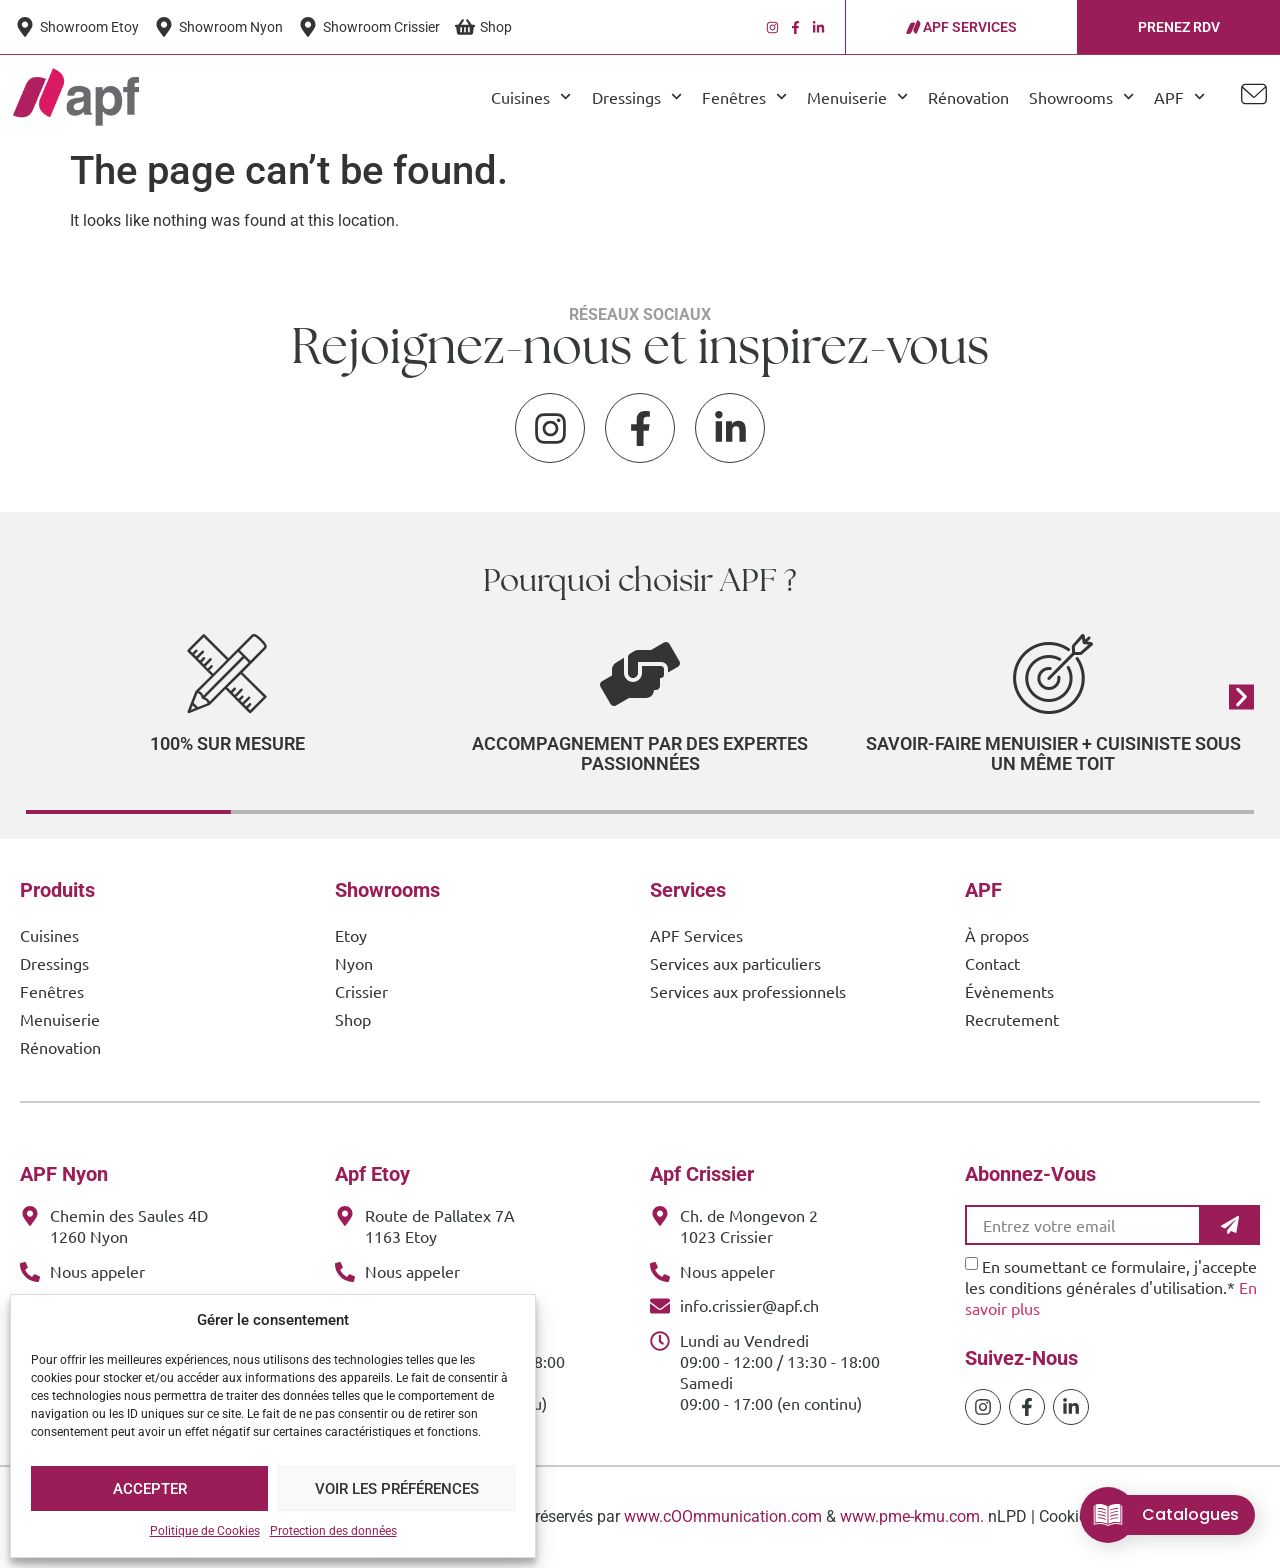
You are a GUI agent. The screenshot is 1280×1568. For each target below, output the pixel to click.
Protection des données (333, 1531)
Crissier (361, 991)
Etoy (351, 935)
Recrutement (1012, 1019)
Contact (992, 963)
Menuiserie (857, 96)
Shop (353, 1019)
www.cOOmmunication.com (723, 1516)
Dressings (637, 96)
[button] (1241, 696)
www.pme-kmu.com (910, 1516)
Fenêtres (744, 96)
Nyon (354, 963)
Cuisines (531, 96)
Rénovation (968, 97)
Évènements (1009, 991)
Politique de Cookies (205, 1531)
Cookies (1067, 1516)
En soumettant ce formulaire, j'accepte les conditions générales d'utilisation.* (1111, 1287)
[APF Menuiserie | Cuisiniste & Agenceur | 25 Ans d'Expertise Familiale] (76, 97)
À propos (997, 935)
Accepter (150, 1489)
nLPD (1007, 1516)
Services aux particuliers (735, 963)
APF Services (696, 935)
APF (1179, 96)
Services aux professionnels (748, 991)
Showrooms (1081, 96)
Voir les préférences (397, 1489)
